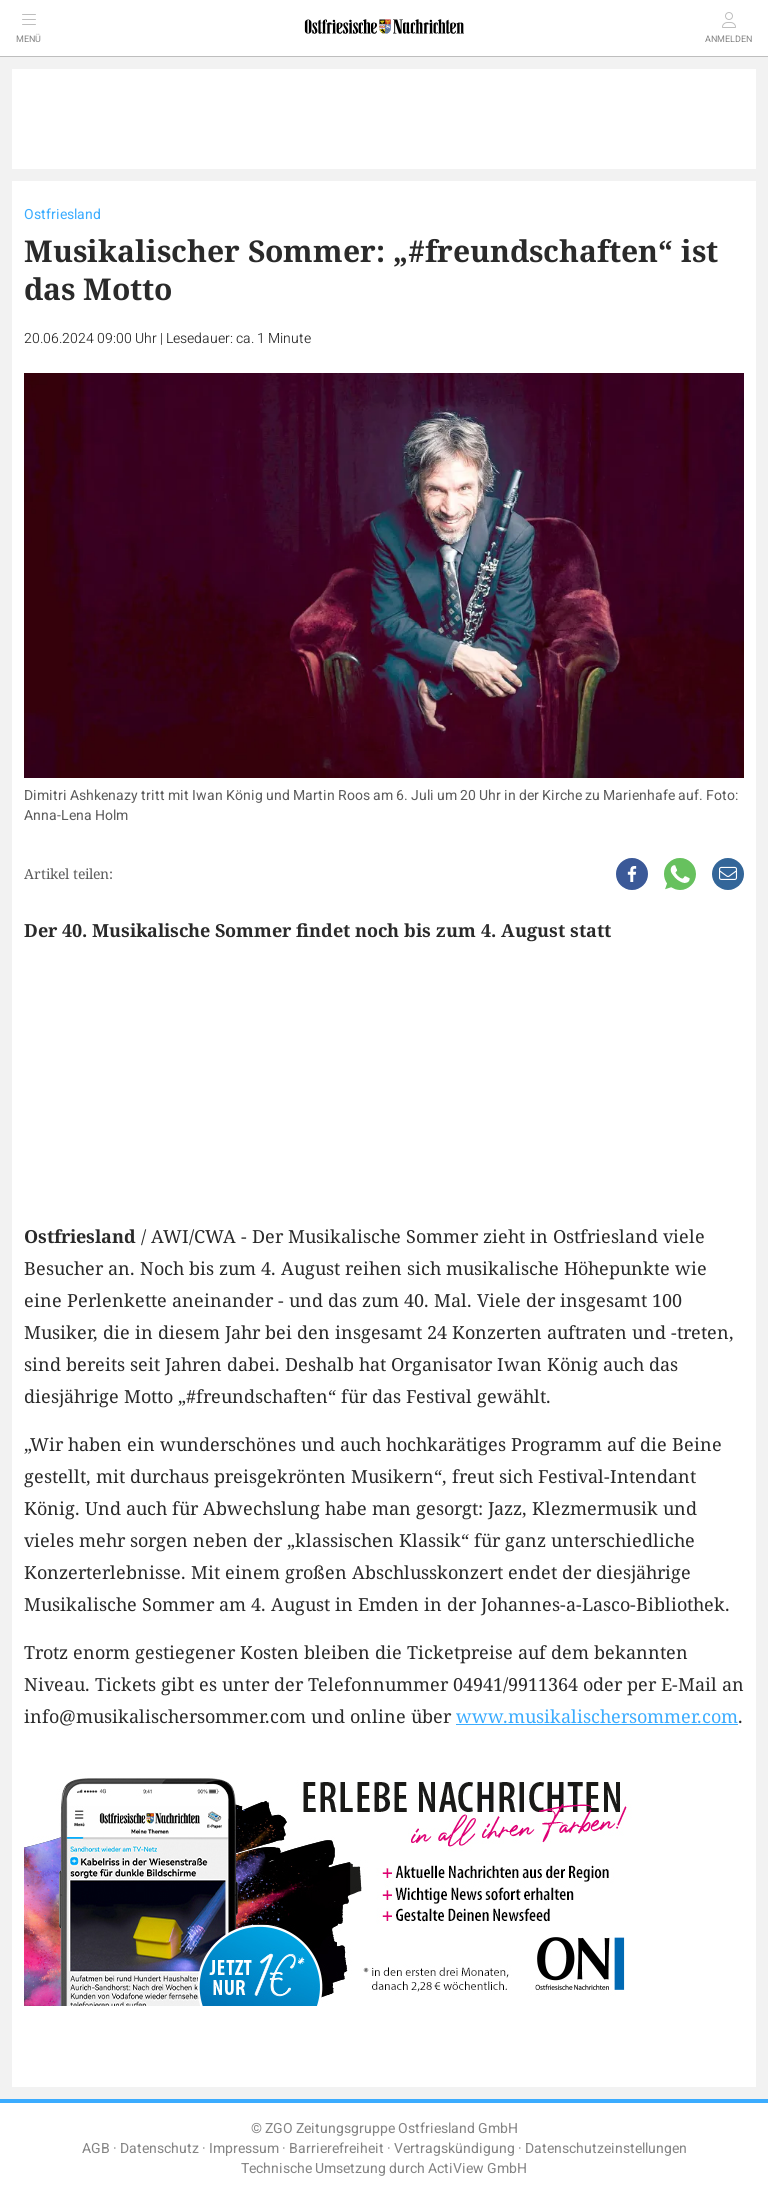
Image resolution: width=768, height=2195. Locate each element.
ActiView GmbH (477, 2168)
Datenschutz (159, 2148)
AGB (96, 2148)
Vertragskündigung (454, 2148)
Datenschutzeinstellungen (606, 2148)
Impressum (244, 2148)
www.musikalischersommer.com (597, 1716)
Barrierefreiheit (336, 2148)
